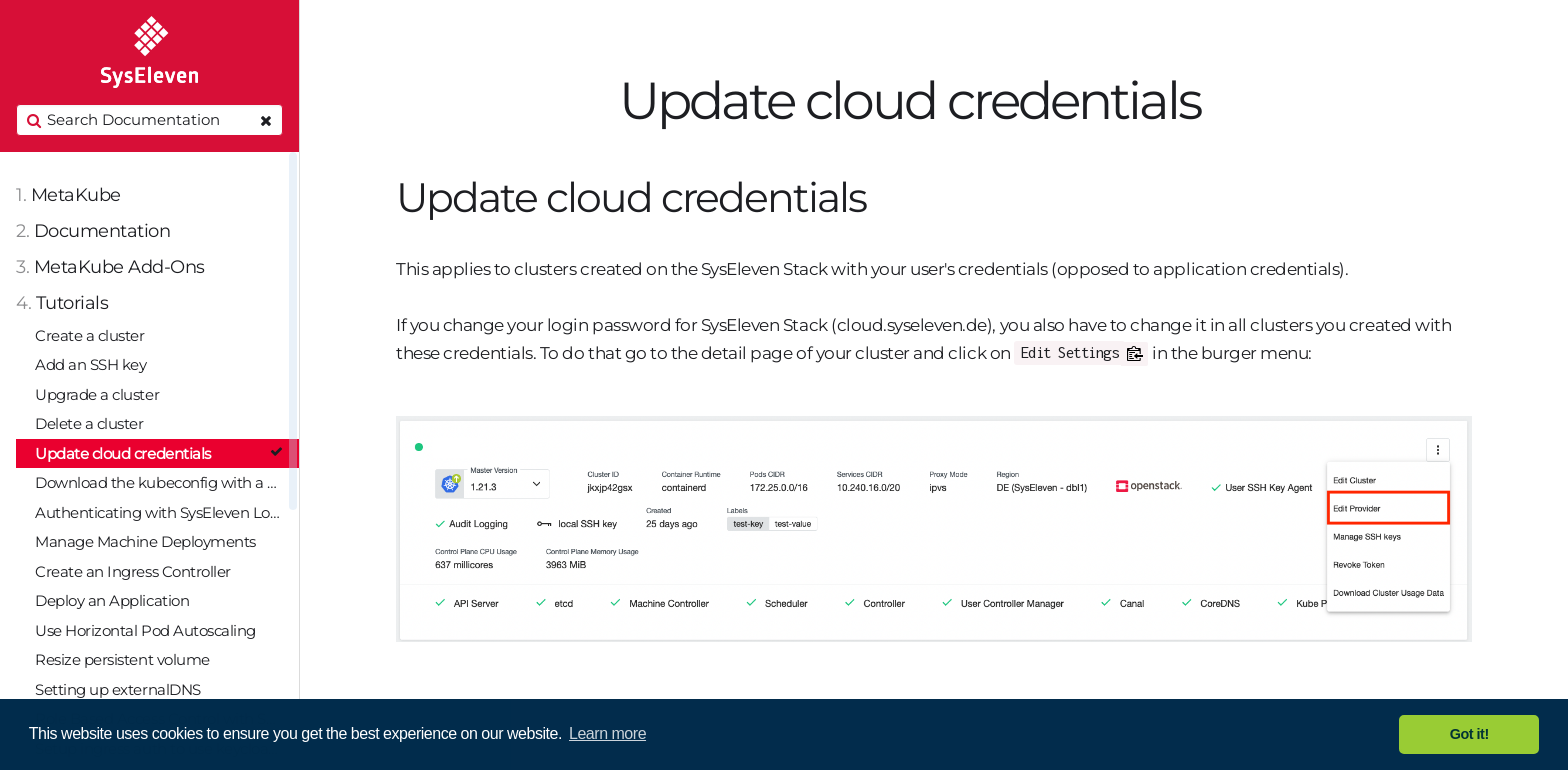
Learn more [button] (607, 733)
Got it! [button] (1469, 734)
